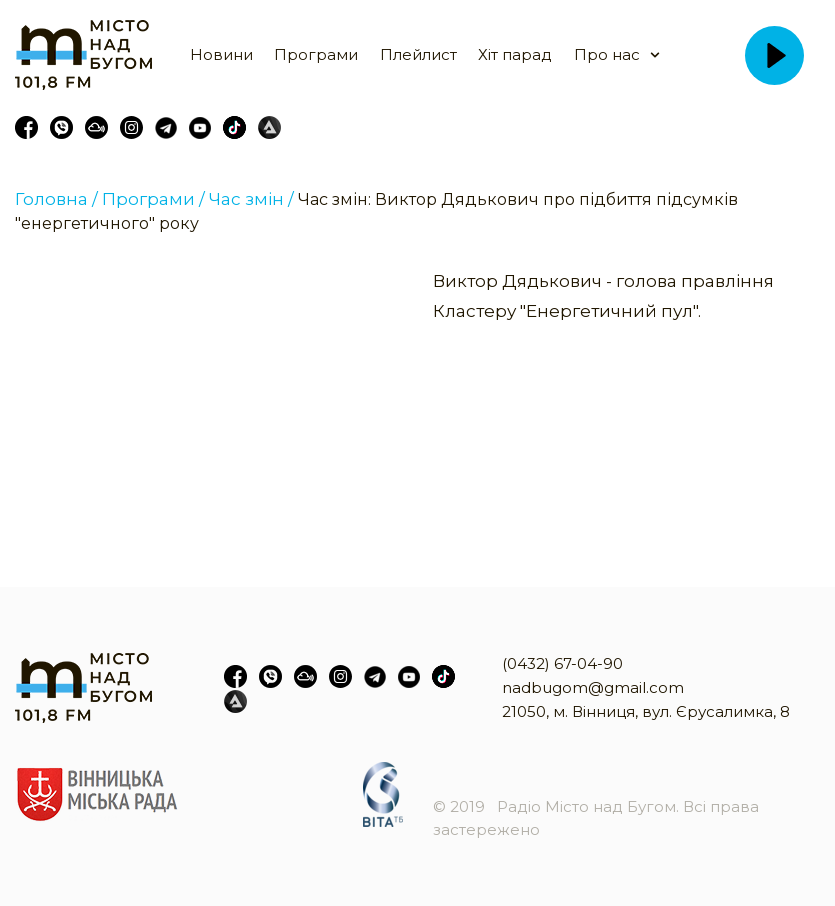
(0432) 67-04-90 (562, 663)
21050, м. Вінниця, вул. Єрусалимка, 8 (646, 711)
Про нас (607, 54)
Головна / (56, 199)
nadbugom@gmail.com (593, 687)
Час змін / (251, 199)
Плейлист (418, 54)
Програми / (153, 199)
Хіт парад (515, 54)
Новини (221, 54)
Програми (316, 54)
